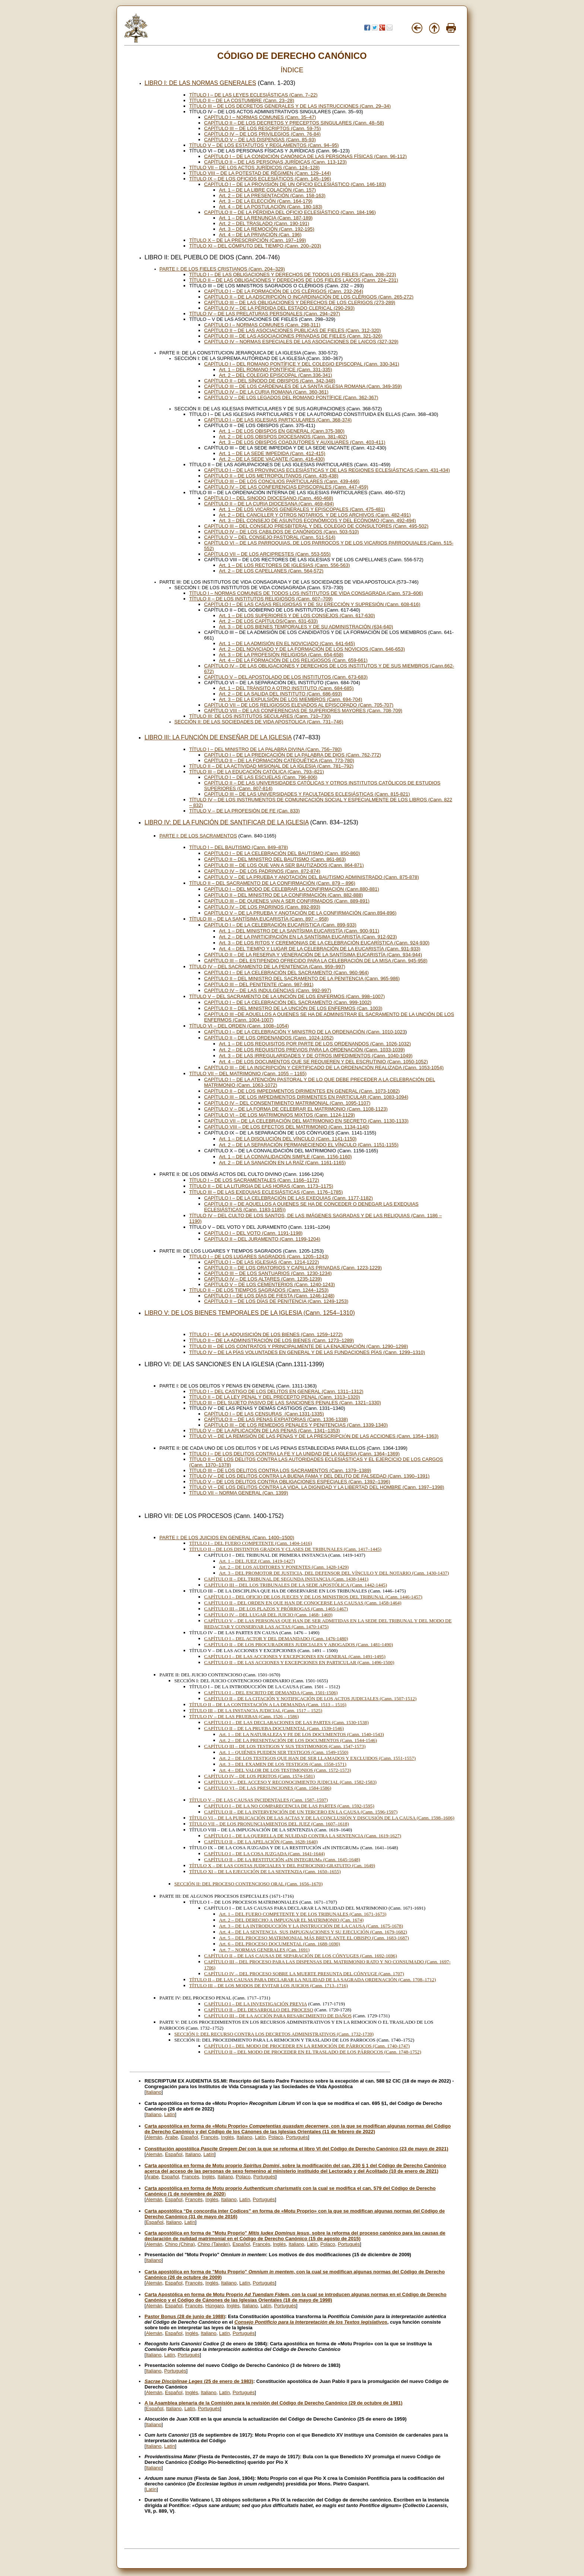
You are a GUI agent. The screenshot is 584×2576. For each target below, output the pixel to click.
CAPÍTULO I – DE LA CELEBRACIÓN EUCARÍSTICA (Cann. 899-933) (280, 925)
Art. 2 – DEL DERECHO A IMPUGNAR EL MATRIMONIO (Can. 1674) (291, 1920)
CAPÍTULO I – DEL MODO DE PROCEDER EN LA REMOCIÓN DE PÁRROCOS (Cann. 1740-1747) (307, 2046)
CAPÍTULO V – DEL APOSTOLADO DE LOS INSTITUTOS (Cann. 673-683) (286, 677)
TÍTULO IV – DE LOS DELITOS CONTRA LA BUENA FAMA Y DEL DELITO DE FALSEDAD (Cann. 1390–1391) (309, 1476)
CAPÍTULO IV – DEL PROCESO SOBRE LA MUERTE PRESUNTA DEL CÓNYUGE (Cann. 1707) (304, 1973)
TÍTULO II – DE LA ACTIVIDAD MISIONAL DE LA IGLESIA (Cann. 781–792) (271, 766)
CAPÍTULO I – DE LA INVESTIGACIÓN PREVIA (255, 2004)
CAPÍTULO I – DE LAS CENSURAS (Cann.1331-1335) (264, 1414)
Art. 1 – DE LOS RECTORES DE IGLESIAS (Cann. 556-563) (284, 565)
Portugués (297, 2137)
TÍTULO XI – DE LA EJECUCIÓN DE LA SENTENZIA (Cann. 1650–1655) (265, 1871)
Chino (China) (180, 2244)
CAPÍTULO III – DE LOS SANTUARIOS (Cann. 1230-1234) (267, 1273)
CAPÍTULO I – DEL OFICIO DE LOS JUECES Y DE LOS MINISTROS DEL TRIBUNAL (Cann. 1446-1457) (313, 1597)
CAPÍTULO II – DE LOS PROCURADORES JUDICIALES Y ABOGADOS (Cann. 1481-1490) (298, 1644)
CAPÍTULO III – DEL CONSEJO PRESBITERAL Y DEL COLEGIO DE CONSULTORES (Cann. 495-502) (316, 526)
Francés (209, 2137)
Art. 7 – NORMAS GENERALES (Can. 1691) (264, 1949)
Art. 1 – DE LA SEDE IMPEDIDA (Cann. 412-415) (272, 453)
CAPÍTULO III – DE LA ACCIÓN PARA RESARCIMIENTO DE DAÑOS (278, 2015)
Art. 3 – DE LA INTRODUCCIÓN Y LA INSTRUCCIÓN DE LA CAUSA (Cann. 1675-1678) (311, 1926)
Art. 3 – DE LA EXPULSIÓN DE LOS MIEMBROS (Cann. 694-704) (290, 699)
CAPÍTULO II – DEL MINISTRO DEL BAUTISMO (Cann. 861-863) (275, 859)
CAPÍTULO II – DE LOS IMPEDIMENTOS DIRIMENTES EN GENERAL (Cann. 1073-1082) (302, 1091)
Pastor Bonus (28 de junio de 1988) (185, 2316)
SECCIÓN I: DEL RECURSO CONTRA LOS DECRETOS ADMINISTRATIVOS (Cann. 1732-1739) (274, 2034)
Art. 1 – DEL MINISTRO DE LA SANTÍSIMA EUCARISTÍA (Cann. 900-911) (299, 931)
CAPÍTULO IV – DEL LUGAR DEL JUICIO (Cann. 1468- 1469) (268, 1614)
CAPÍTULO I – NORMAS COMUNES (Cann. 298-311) (262, 325)
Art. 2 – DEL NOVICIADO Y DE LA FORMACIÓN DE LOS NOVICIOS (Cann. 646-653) (312, 649)
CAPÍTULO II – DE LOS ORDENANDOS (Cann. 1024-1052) (269, 1038)
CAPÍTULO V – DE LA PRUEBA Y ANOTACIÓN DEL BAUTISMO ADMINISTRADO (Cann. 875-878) (311, 877)
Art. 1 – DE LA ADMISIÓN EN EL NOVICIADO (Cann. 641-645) (287, 643)
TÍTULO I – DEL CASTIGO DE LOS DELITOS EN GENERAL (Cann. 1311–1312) (276, 1391)
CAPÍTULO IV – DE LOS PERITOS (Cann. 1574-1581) (259, 1776)
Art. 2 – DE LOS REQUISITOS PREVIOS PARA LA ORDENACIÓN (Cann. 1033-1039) (312, 1049)
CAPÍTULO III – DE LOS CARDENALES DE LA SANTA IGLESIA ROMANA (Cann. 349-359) (303, 386)
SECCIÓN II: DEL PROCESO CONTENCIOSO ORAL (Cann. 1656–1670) (248, 1884)
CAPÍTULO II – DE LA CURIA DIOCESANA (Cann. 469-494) (269, 503)
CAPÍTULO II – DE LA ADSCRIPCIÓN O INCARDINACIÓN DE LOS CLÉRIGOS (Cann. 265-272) (308, 297)
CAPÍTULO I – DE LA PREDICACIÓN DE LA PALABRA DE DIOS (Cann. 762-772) (292, 755)
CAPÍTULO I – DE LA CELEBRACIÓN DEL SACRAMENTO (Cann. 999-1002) (287, 1002)
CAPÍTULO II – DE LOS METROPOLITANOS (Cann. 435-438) (271, 476)
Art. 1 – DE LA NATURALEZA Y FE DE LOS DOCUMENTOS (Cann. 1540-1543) (301, 1734)
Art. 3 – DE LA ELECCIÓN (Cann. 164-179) (265, 201)
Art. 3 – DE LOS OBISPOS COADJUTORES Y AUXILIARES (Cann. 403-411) (302, 442)
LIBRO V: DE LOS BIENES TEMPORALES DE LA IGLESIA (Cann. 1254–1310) (250, 1313)
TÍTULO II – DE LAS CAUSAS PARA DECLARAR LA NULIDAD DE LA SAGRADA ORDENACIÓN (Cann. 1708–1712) (312, 1979)
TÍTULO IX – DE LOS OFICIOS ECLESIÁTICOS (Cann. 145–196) (260, 178)
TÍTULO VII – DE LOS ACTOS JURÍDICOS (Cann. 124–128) (254, 167)
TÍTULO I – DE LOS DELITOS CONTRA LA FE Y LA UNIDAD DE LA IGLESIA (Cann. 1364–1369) (294, 1453)
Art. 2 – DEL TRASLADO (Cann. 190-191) (264, 223)
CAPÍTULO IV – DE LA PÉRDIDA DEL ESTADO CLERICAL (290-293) (279, 308)
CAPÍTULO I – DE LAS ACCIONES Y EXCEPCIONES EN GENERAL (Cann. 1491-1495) (294, 1656)
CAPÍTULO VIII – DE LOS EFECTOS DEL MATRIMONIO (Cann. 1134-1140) (286, 1127)
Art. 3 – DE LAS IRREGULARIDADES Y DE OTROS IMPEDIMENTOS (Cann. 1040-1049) (315, 1055)
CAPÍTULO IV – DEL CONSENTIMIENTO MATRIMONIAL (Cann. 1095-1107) (287, 1103)
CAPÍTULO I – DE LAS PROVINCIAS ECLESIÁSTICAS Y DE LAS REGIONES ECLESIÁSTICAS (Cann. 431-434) (327, 470)
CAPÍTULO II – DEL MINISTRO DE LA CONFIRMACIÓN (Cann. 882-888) (283, 895)
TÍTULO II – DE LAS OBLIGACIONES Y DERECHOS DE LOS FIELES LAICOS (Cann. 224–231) (293, 280)
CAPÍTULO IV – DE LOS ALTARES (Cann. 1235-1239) (263, 1279)
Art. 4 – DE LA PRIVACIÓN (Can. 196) (260, 234)
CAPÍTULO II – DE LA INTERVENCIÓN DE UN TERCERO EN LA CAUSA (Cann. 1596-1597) (300, 1812)
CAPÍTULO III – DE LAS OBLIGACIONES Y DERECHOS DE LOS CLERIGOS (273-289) (299, 302)
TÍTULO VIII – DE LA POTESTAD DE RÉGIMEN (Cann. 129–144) (260, 173)
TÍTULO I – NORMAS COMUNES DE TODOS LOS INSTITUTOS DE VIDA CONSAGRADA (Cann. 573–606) (306, 593)
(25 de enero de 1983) (199, 2381)
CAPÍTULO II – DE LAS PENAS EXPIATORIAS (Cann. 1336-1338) (276, 1419)
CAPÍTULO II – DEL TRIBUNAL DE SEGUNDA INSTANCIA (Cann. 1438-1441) (286, 1579)
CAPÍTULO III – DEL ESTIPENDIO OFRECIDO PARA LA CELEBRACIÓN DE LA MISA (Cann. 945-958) (316, 960)
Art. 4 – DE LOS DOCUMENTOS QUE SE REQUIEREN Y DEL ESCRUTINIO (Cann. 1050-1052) (323, 1061)
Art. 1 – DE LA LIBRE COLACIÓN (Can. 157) (267, 190)
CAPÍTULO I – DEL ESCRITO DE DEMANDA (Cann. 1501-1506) (271, 1692)
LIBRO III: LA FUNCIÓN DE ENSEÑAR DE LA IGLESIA (218, 737)
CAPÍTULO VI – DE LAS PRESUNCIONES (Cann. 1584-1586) (267, 1788)
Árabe (171, 2137)
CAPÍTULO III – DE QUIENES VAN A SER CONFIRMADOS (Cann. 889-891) (286, 901)
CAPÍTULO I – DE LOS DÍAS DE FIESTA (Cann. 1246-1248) (269, 1295)
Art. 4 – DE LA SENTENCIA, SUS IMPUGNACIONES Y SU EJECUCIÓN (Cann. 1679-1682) (313, 1932)
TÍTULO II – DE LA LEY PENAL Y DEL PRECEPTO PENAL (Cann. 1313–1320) (274, 1397)
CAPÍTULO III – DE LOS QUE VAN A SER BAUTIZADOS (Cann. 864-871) (284, 865)
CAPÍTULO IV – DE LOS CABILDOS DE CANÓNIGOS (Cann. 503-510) (281, 531)
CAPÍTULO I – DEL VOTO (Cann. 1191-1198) (253, 1233)
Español (189, 2137)
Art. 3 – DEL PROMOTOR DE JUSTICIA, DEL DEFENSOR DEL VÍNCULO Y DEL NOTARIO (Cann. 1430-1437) (334, 1573)
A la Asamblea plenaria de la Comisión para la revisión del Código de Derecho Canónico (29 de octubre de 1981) (274, 2403)
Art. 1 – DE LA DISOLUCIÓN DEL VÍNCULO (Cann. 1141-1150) (287, 1139)
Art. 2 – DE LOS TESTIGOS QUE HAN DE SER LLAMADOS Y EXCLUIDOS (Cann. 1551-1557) (317, 1758)
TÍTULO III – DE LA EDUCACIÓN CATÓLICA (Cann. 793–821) (256, 771)
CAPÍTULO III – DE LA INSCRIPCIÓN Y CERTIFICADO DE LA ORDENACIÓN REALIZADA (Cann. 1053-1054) (324, 1067)
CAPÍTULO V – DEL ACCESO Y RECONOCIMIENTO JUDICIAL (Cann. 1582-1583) (290, 1782)
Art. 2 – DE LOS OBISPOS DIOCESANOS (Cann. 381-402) (283, 436)
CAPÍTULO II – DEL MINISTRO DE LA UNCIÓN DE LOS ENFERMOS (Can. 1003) (293, 1008)
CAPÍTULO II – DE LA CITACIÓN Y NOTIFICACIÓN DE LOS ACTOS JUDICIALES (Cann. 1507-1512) (310, 1698)
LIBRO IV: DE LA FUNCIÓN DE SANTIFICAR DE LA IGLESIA (226, 822)
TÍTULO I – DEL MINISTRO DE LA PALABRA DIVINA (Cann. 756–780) (265, 749)
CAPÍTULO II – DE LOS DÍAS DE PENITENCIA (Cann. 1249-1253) (276, 1301)
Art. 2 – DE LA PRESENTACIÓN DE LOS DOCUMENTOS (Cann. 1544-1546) (298, 1740)
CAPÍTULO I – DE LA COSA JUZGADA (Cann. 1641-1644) (264, 1853)
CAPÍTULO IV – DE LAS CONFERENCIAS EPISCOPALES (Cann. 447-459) (286, 487)
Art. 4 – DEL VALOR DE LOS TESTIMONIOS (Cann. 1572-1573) (285, 1770)
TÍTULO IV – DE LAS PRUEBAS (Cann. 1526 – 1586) (244, 1716)
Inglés (227, 2137)
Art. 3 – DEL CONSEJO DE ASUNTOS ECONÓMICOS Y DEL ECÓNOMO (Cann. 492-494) (317, 520)
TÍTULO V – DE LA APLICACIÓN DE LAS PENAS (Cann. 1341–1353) (264, 1430)
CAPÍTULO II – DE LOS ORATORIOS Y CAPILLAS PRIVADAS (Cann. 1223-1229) (293, 1267)
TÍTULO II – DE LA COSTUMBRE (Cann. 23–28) (241, 100)
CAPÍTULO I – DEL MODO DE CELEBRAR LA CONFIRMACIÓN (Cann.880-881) (291, 889)
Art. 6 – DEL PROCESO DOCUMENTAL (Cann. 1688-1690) (279, 1944)
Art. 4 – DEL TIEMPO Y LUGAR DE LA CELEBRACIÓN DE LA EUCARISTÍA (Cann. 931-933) (319, 948)
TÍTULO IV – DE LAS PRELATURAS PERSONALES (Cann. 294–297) (264, 313)
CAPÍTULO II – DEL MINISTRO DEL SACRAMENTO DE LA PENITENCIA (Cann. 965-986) (302, 978)
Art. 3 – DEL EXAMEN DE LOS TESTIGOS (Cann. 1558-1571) (282, 1764)
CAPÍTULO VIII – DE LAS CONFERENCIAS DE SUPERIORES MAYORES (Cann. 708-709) (303, 710)
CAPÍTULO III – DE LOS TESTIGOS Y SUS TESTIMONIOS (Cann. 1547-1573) (285, 1746)
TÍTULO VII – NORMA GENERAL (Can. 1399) (238, 1493)
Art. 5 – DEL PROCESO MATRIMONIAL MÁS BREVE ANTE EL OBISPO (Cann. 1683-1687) (314, 1938)
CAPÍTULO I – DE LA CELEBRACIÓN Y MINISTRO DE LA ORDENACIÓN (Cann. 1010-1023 (304, 1032)
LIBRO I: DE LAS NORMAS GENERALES (200, 83)
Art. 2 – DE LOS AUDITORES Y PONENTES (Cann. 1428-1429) (284, 1567)
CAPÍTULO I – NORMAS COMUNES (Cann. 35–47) (260, 117)
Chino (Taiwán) (213, 2244)
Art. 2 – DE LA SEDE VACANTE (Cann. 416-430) (272, 459)
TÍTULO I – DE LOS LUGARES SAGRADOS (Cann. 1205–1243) (258, 1256)
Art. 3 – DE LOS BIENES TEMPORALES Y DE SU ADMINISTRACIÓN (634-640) (306, 626)
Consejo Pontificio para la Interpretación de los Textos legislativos (310, 2322)
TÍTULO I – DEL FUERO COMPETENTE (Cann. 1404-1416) (250, 1543)
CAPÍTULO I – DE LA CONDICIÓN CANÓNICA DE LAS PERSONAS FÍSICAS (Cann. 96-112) (305, 156)
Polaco (276, 2137)
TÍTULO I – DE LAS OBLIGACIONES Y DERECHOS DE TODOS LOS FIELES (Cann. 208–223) (292, 274)
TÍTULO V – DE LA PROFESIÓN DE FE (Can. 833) (244, 811)
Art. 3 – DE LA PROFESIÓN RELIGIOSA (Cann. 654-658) (281, 654)
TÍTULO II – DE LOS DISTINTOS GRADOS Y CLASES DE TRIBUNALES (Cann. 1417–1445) (285, 1549)
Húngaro (214, 2305)
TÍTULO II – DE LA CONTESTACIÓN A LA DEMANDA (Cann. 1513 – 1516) (267, 1704)
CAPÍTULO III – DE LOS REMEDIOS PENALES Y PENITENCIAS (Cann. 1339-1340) (296, 1425)
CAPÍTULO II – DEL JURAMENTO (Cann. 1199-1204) (262, 1239)
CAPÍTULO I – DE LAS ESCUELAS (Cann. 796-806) (260, 777)
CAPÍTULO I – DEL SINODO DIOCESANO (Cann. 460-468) (268, 498)
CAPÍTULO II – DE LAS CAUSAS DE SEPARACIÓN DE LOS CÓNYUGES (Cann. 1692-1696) (300, 1955)
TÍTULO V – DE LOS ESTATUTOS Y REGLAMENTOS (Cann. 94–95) (264, 145)
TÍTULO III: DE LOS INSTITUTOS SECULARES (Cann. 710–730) (260, 716)
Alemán (154, 2137)
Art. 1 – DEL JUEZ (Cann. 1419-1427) (257, 1561)
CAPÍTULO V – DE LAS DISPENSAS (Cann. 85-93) (260, 139)
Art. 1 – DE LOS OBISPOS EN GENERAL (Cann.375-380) (282, 431)
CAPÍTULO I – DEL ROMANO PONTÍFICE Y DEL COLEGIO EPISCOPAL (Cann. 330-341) (301, 364)
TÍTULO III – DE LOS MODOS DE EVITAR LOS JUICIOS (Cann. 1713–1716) (268, 1985)
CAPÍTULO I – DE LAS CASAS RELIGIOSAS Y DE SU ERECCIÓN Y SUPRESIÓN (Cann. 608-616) (312, 604)
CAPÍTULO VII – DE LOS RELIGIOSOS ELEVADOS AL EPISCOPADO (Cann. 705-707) (298, 705)
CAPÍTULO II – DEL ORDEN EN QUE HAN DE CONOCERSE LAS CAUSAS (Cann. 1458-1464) (303, 1603)
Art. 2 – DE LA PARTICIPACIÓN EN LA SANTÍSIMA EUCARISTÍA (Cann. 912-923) (308, 937)
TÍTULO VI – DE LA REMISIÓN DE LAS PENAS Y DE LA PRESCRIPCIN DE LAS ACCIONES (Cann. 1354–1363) (313, 1436)
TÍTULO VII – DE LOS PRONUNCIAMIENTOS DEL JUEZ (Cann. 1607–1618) (269, 1824)
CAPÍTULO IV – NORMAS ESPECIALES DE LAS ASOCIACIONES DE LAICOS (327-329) (301, 341)
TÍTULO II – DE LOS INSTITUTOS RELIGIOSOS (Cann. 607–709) (261, 599)
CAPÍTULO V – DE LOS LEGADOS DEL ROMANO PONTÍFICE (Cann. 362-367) (291, 397)
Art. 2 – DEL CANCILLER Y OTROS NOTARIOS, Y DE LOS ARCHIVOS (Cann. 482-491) (315, 515)
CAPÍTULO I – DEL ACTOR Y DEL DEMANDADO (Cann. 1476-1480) (276, 1638)
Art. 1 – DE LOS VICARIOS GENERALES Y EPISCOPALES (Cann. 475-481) (302, 509)
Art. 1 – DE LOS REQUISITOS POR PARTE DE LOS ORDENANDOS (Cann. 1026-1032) (315, 1043)
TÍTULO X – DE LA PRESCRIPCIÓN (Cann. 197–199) (247, 240)
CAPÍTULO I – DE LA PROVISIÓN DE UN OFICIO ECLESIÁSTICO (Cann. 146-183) (295, 184)
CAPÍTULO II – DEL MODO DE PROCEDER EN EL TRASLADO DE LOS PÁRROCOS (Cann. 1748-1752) (312, 2052)
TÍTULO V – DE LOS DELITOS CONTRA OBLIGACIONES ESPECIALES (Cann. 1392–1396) (289, 1481)
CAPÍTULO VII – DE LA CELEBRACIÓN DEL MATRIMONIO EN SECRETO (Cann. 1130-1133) (306, 1121)
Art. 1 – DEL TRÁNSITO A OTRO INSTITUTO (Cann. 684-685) (286, 688)
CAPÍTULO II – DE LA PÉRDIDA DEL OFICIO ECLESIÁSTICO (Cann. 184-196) (290, 212)
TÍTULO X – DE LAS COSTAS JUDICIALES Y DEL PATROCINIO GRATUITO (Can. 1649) (282, 1865)
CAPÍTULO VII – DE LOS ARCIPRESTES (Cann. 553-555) (267, 554)
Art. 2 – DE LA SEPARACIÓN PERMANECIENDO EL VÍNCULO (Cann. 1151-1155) (309, 1144)
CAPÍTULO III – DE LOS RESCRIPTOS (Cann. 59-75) (262, 128)
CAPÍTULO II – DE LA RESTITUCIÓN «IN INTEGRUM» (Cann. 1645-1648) (282, 1859)
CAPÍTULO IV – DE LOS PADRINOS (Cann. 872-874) (262, 871)
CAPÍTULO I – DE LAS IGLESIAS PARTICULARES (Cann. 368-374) (278, 420)
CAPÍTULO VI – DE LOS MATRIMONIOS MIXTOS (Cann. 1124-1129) (279, 1115)
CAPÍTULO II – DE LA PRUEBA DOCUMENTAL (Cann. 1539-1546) (274, 1728)
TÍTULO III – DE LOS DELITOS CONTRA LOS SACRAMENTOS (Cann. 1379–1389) (280, 1470)
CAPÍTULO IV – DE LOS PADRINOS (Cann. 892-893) (262, 907)
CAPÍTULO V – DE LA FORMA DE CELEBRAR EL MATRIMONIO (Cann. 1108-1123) (296, 1109)
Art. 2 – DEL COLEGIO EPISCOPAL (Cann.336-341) (275, 375)
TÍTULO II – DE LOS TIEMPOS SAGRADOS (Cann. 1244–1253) (258, 1290)
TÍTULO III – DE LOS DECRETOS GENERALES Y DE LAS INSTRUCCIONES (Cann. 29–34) (290, 106)
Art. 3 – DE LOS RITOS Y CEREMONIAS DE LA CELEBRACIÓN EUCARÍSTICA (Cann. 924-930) (324, 943)
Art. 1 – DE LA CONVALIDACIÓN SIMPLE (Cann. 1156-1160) (285, 1156)
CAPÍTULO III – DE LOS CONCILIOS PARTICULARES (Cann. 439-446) (281, 481)
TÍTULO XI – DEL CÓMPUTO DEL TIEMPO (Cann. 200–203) (255, 246)
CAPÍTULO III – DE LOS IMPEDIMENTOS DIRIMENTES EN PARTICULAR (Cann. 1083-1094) (306, 1097)
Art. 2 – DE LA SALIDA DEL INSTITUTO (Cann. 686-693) (280, 694)
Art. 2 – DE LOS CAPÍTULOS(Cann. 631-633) (268, 621)
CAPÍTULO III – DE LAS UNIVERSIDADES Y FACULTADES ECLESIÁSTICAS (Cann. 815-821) (307, 794)
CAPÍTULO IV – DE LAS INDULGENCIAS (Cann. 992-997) (267, 990)
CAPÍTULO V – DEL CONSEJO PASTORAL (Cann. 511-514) (270, 537)
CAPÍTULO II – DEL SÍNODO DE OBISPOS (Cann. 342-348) (269, 380)
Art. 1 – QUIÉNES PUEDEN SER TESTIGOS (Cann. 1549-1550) (283, 1752)
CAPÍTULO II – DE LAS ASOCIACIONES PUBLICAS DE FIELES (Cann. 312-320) (292, 330)
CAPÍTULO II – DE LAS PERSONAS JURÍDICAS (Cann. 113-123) (275, 162)
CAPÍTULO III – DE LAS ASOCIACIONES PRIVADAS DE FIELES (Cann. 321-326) (293, 336)
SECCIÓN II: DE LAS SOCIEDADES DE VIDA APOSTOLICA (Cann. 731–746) (258, 721)
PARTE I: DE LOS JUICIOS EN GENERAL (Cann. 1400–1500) (226, 1537)
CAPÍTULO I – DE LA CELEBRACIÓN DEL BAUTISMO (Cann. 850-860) (282, 853)
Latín (169, 2114)
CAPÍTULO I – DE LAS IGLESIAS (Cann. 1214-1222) (261, 1262)
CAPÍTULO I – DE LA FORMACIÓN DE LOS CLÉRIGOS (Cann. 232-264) (283, 291)
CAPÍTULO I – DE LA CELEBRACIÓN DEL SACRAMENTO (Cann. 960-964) (286, 972)
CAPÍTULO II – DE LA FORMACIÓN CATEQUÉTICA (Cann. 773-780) (279, 760)
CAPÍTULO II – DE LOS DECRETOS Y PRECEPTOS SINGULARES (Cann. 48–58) (294, 123)
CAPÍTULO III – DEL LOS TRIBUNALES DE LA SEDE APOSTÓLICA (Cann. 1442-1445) (295, 1585)
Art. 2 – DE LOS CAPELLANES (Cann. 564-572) (271, 571)
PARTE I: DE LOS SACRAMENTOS (198, 836)
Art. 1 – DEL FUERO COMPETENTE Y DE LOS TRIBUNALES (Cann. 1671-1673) (302, 1914)
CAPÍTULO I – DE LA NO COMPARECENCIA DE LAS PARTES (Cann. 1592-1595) (289, 1806)
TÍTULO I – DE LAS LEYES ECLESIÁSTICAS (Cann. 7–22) (253, 95)
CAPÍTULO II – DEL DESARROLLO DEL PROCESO (258, 2009)
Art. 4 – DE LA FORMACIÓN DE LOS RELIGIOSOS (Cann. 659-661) (293, 660)
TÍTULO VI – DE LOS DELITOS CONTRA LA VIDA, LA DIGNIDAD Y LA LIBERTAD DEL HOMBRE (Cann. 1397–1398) (316, 1487)
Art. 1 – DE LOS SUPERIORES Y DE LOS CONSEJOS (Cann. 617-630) (297, 615)
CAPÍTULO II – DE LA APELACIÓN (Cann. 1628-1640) (261, 1841)
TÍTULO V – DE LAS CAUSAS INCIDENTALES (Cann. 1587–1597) (258, 1800)
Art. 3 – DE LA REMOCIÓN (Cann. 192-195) (266, 229)
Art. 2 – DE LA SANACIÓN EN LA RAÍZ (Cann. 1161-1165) (282, 1162)
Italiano (154, 2092)
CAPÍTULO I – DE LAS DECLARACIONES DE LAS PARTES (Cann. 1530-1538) (286, 1722)
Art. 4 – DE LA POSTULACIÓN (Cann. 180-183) (270, 206)
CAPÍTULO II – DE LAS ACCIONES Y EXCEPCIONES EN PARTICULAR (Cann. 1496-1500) (299, 1662)
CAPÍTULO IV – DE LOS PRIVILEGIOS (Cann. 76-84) (262, 134)
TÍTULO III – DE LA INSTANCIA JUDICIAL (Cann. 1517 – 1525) (255, 1710)
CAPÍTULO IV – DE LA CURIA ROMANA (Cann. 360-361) (266, 392)
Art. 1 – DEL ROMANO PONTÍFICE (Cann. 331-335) (275, 369)
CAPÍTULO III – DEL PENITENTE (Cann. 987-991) (259, 984)
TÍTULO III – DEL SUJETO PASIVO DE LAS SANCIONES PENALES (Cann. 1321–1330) (285, 1402)
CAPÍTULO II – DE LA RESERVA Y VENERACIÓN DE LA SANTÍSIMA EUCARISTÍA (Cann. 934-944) (313, 954)
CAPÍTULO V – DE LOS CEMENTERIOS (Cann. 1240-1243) (269, 1284)
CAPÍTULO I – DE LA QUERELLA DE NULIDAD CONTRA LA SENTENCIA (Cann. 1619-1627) (302, 1835)
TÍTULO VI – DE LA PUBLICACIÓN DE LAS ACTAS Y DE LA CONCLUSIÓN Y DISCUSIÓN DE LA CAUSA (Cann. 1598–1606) (321, 1818)
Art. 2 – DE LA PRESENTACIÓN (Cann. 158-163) (272, 195)
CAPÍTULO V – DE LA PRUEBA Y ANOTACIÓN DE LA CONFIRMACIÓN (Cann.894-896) (300, 913)
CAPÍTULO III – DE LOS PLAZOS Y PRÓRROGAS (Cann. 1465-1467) (276, 1608)
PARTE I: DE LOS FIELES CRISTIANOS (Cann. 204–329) (222, 269)
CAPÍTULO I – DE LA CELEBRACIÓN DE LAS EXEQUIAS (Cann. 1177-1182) (288, 1198)
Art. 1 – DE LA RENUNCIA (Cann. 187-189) (265, 218)
